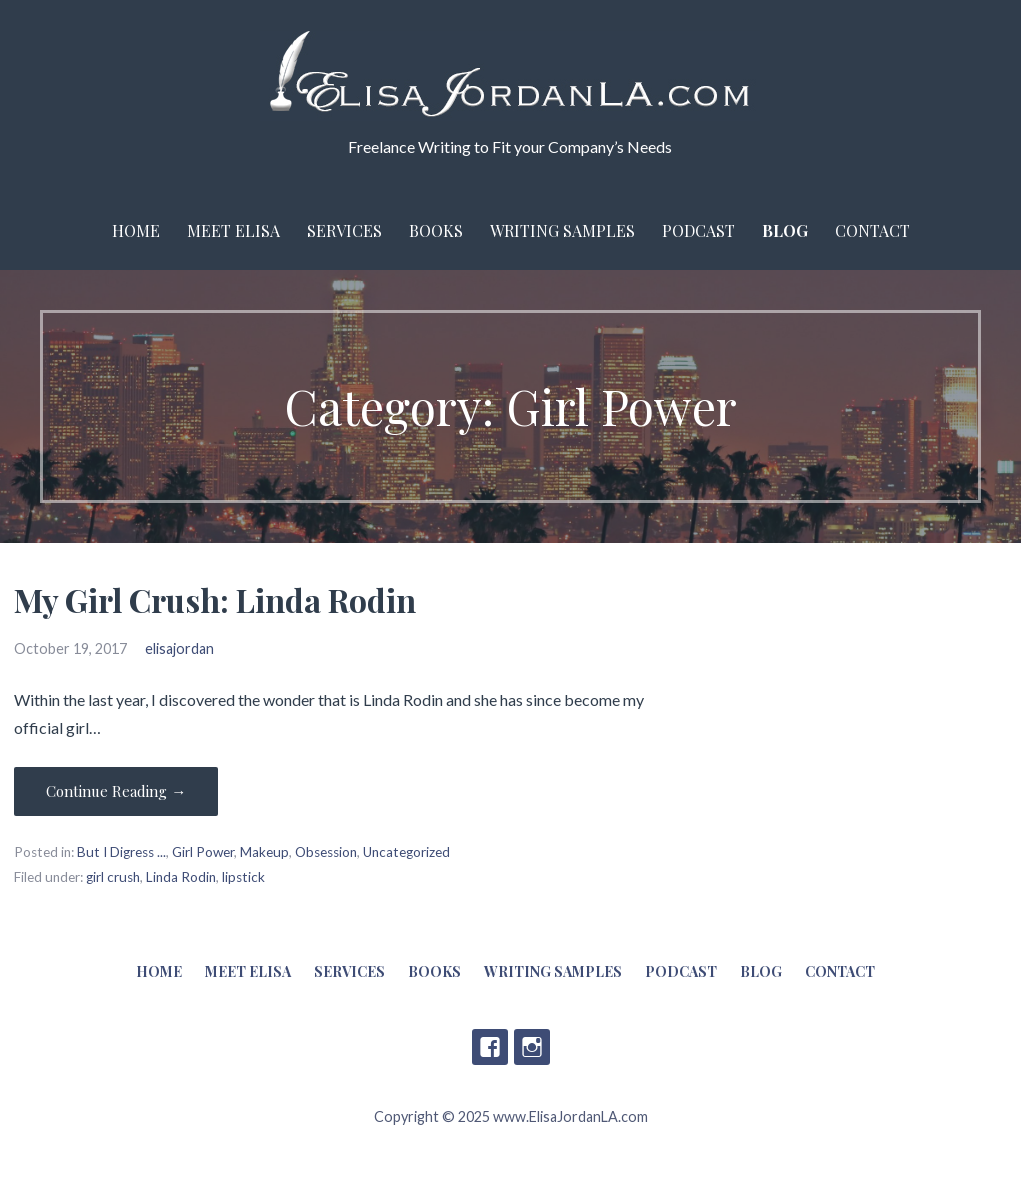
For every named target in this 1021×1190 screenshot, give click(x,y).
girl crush (113, 877)
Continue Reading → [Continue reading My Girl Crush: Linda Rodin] (116, 791)
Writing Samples (562, 230)
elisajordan (179, 648)
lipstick (243, 877)
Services (344, 230)
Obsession (326, 852)
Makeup (264, 852)
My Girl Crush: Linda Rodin (215, 599)
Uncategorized (406, 852)
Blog (785, 230)
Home (136, 230)
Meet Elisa (233, 230)
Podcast (698, 230)
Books (436, 230)
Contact (872, 230)
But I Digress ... (121, 852)
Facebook (490, 1047)
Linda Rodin (181, 877)
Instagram (532, 1047)
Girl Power (203, 852)
